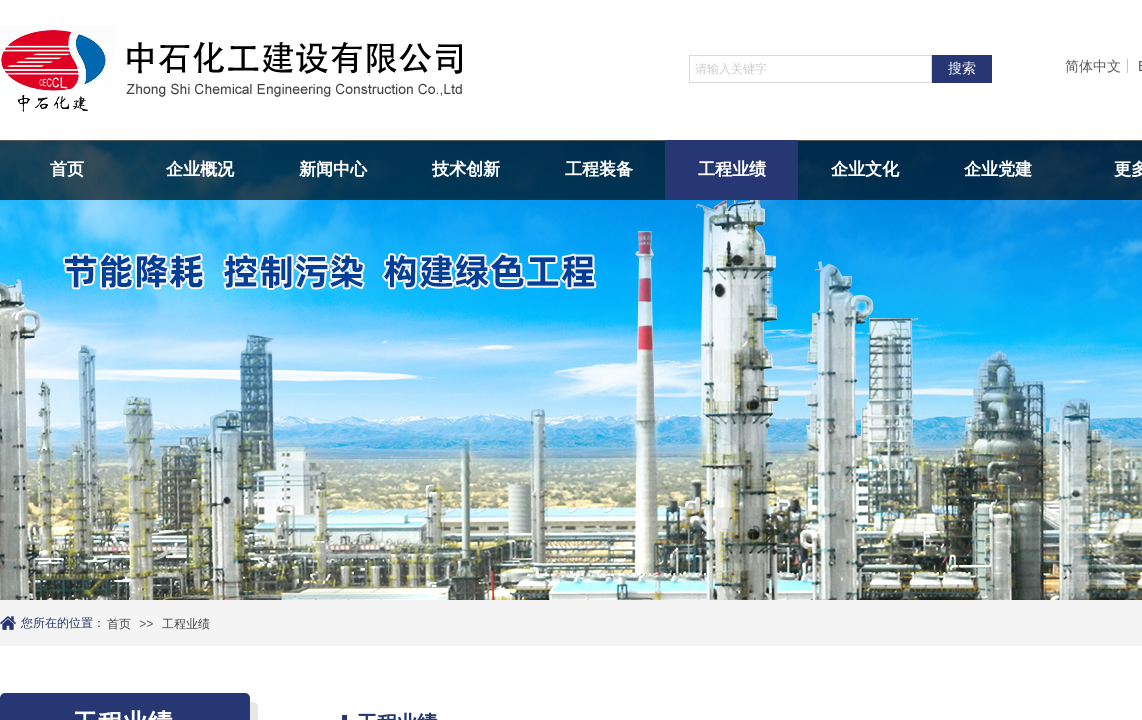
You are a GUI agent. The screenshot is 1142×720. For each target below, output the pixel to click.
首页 (67, 169)
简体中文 (1093, 66)
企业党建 (998, 169)
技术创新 (466, 169)
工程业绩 (732, 169)
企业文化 (865, 169)
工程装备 (599, 169)
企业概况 (200, 169)
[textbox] (810, 69)
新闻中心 (333, 169)
